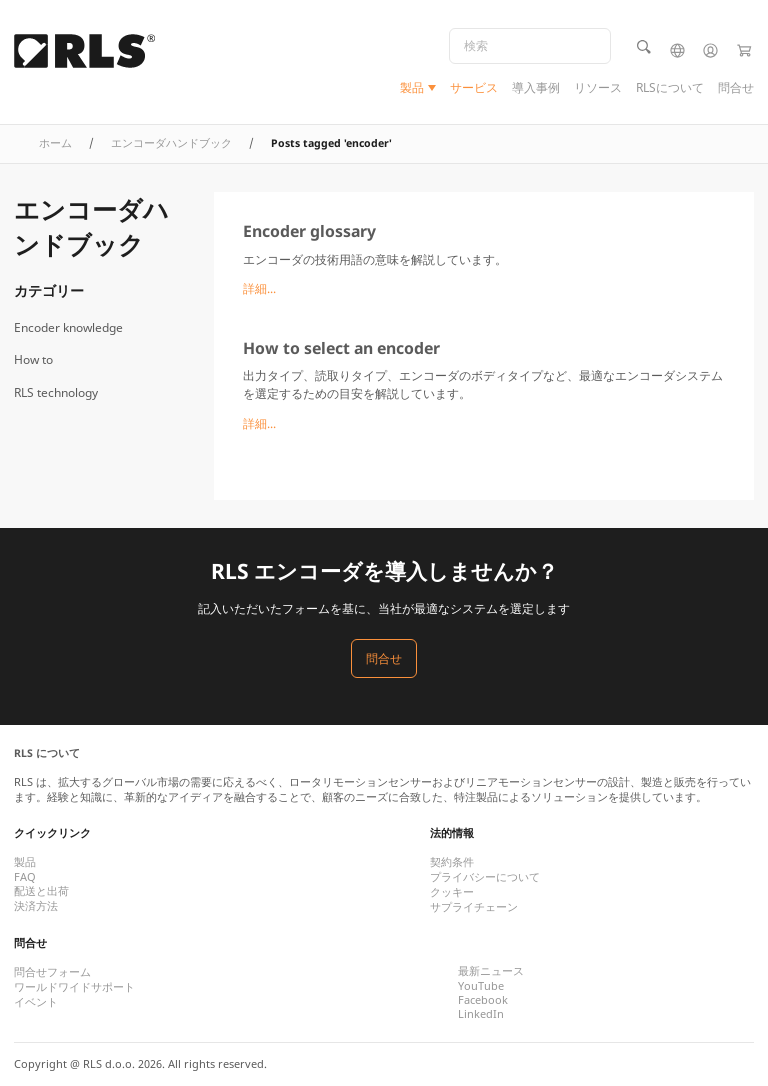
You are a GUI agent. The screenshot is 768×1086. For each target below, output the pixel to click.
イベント (36, 1002)
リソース (598, 87)
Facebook (483, 1000)
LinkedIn (481, 1014)
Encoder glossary (309, 231)
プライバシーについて (485, 877)
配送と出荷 (41, 891)
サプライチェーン (474, 907)
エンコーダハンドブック (171, 143)
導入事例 (536, 87)
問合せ (736, 87)
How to (33, 359)
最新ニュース (491, 971)
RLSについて (670, 87)
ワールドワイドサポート (74, 987)
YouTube (481, 986)
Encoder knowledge (68, 327)
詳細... (259, 288)
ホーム (55, 143)
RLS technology (56, 392)
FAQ (25, 877)
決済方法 (36, 906)
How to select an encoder (341, 348)
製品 (412, 87)
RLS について (47, 753)
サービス (474, 87)
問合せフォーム (52, 972)
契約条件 (452, 862)
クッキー (452, 892)
